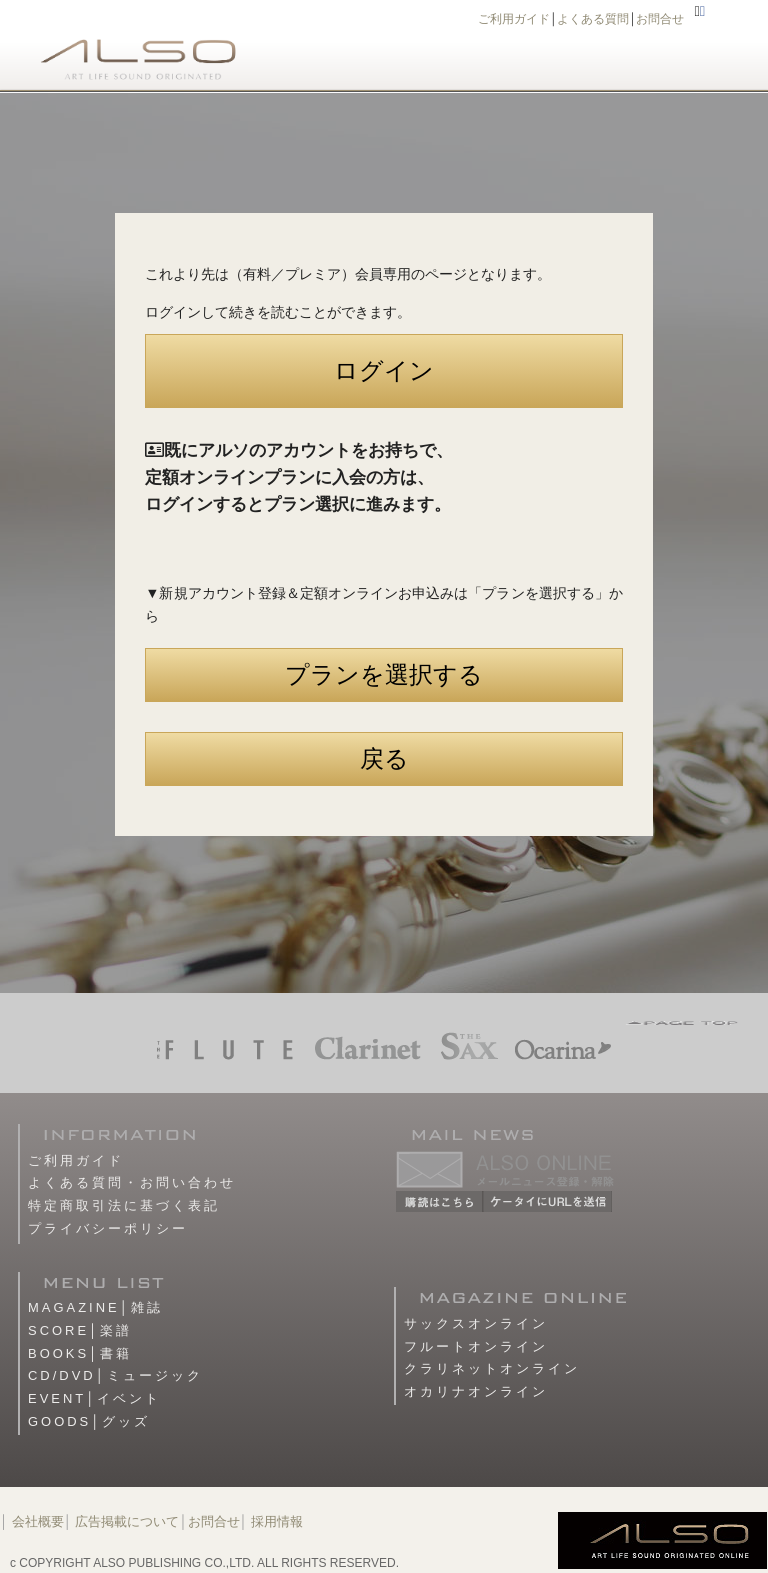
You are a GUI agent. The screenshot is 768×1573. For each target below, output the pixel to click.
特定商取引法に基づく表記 (124, 1205)
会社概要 (38, 1521)
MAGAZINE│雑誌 (95, 1307)
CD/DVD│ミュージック (115, 1375)
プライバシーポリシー (108, 1228)
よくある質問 (593, 19)
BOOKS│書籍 (80, 1353)
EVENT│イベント (94, 1398)
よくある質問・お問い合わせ (132, 1182)
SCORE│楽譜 (80, 1330)
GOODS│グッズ (89, 1421)
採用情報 (277, 1521)
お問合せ (660, 19)
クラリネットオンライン (492, 1368)
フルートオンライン (476, 1346)
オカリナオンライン (476, 1391)
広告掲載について (127, 1521)
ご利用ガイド (514, 19)
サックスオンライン (476, 1323)
